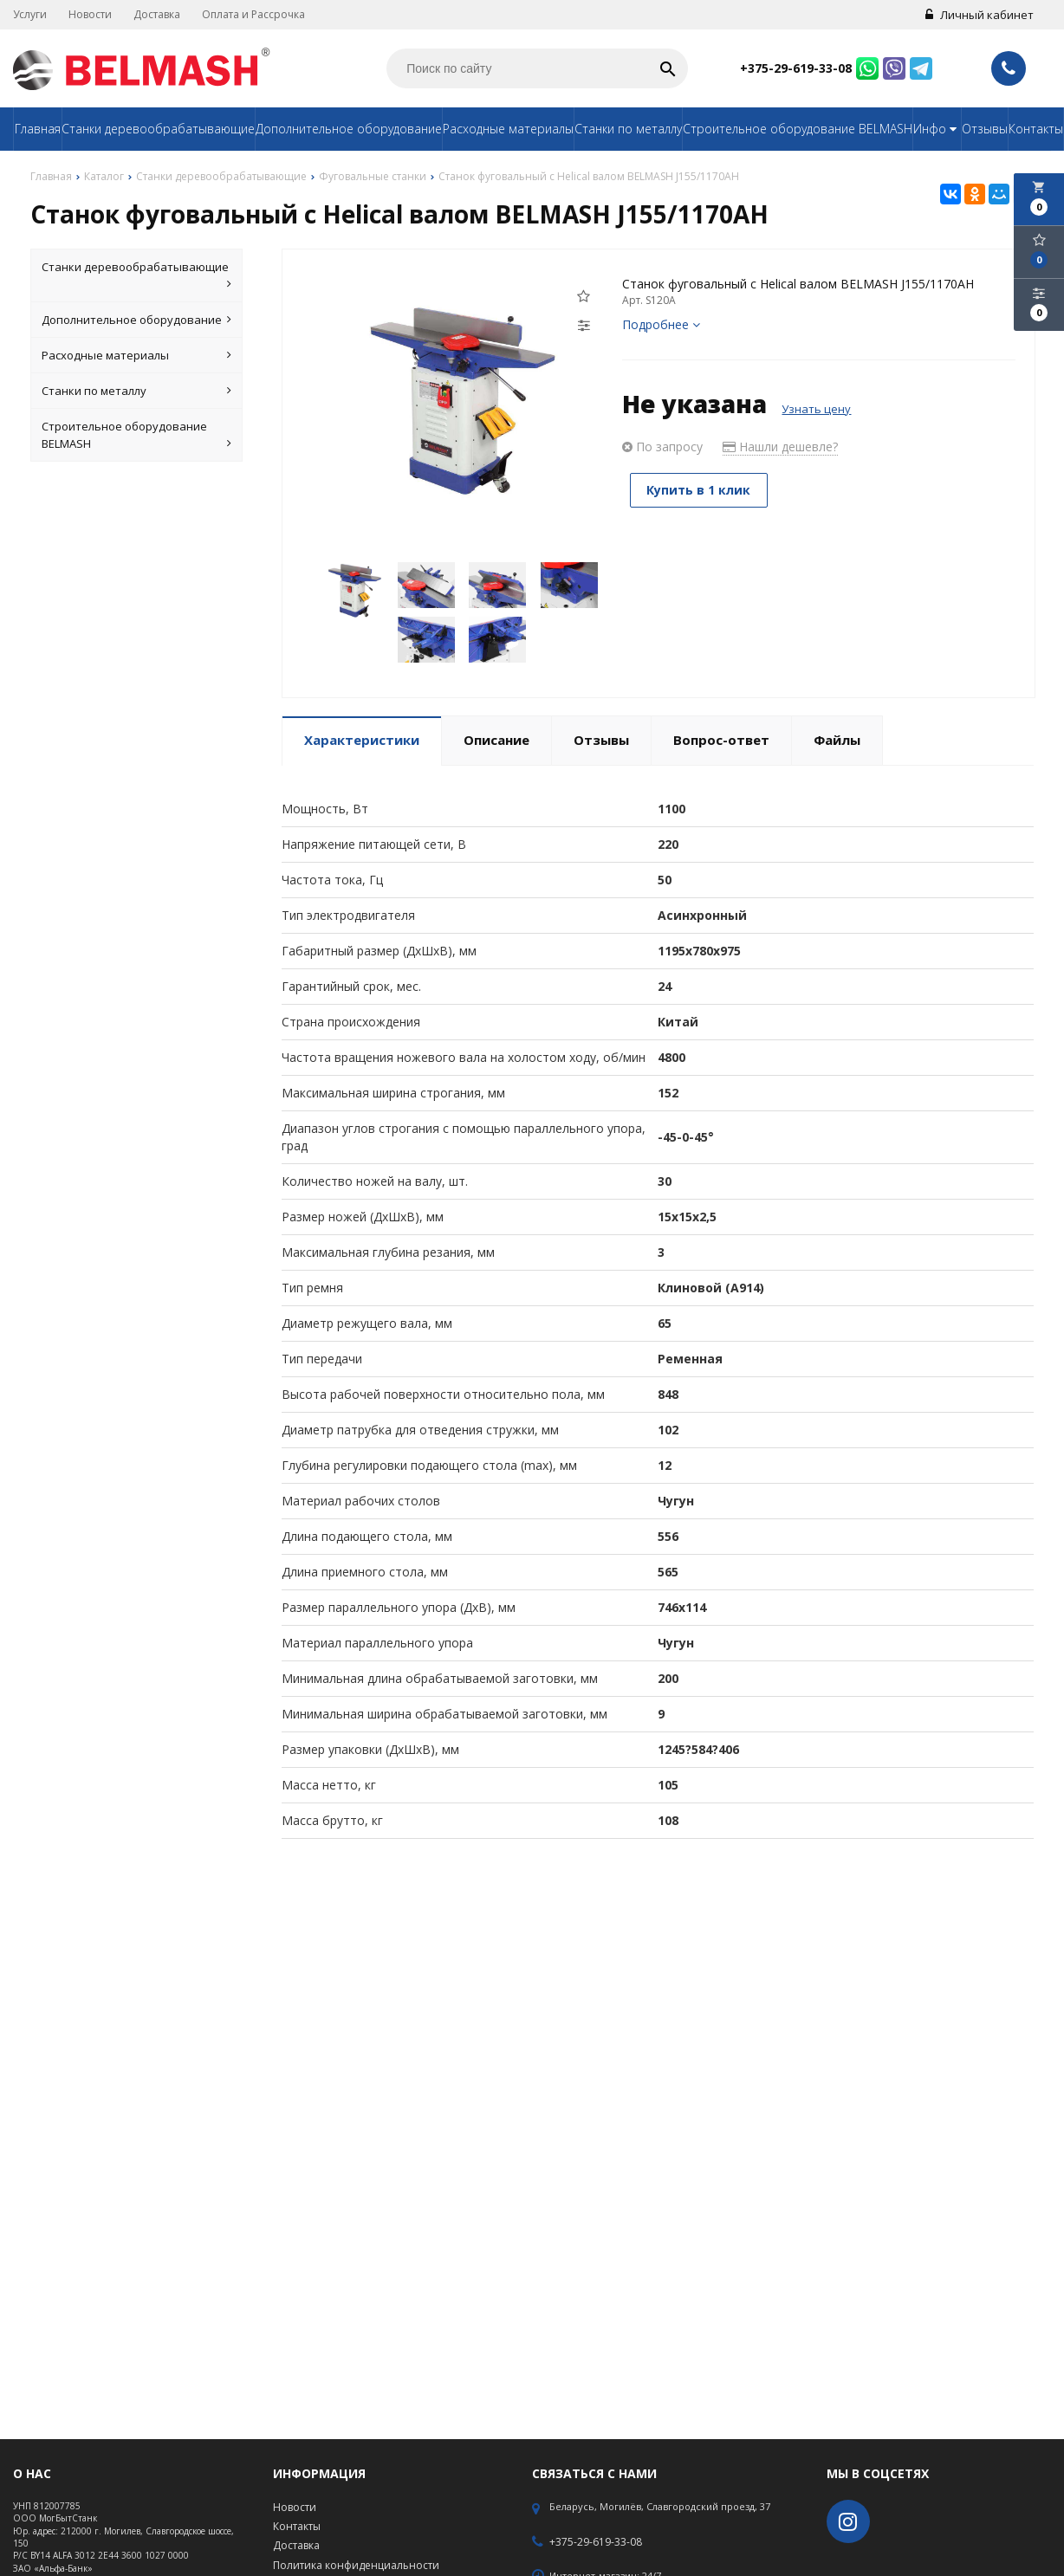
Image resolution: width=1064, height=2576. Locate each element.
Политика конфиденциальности (356, 2565)
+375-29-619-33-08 (796, 68)
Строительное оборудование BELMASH (797, 128)
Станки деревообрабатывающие (158, 128)
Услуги (30, 14)
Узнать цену (816, 409)
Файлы (837, 739)
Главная (38, 128)
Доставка (156, 14)
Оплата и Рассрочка (253, 14)
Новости (90, 14)
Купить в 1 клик (701, 490)
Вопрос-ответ (721, 739)
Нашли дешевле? (780, 446)
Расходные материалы (508, 128)
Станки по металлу (628, 128)
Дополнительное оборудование (349, 128)
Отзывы (985, 128)
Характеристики (361, 739)
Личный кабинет (979, 15)
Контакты (1036, 128)
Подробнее (661, 324)
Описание (496, 739)
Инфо (937, 128)
